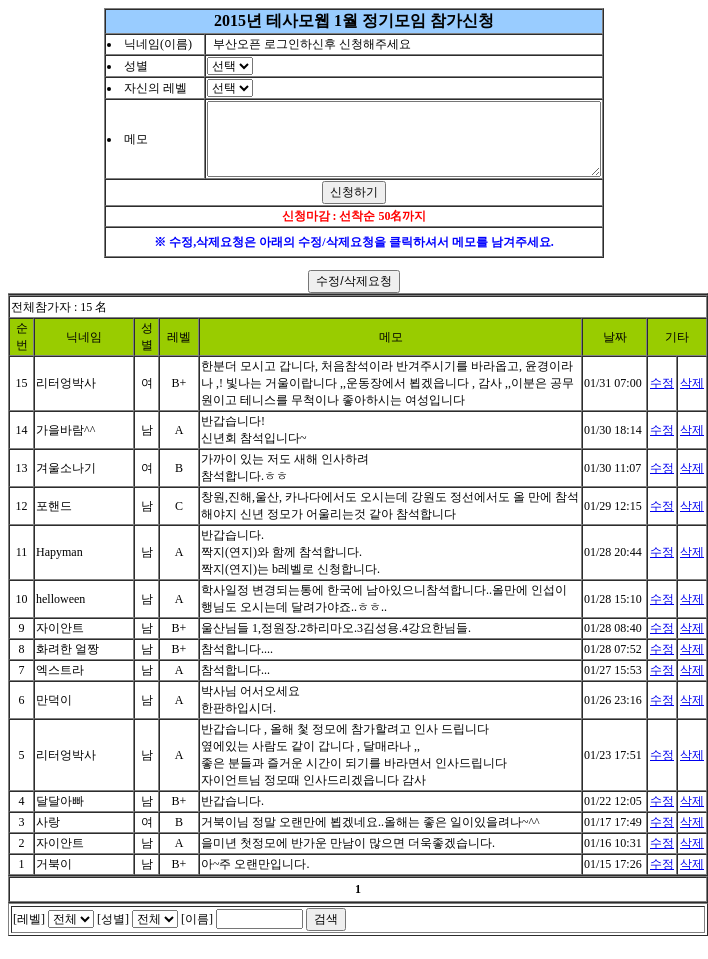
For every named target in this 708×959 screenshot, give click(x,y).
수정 (662, 398)
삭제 (692, 398)
